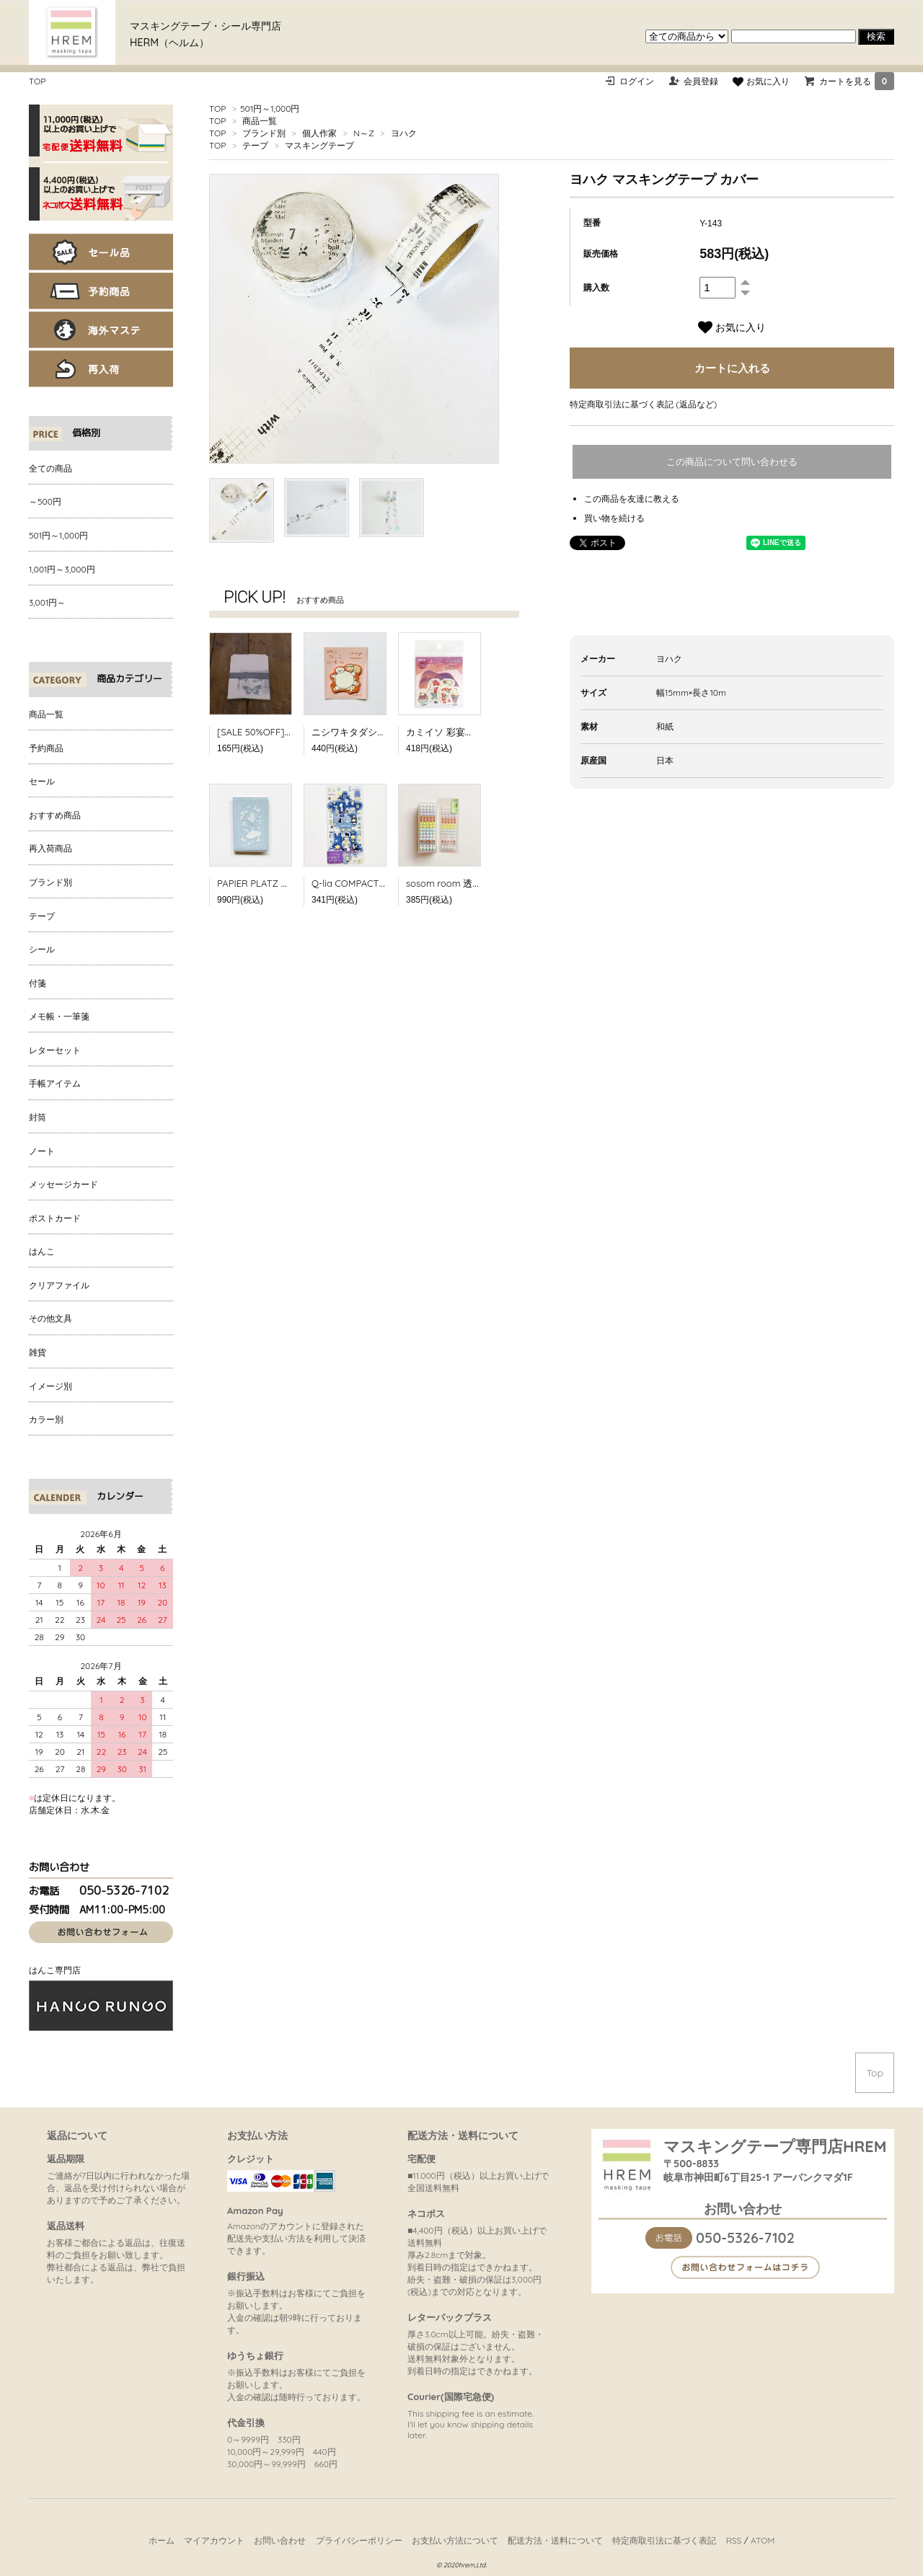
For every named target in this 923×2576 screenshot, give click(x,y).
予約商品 (101, 291)
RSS (734, 2540)
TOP (37, 81)
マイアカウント (214, 2540)
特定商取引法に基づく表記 (664, 2540)
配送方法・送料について (555, 2540)
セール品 (101, 252)
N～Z (363, 133)
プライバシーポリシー (359, 2540)
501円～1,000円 (269, 108)
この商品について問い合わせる (732, 461)
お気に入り (761, 81)
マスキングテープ (319, 145)
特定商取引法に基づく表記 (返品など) (643, 404)
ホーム (162, 2540)
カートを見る (856, 81)
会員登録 (701, 81)
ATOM (762, 2540)
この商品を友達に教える (631, 498)
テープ (255, 145)
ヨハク (404, 133)
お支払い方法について (455, 2540)
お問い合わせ (280, 2540)
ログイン (636, 81)
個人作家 (319, 133)
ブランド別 (264, 133)
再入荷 (101, 368)
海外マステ (101, 329)
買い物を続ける (614, 518)
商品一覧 (259, 120)
